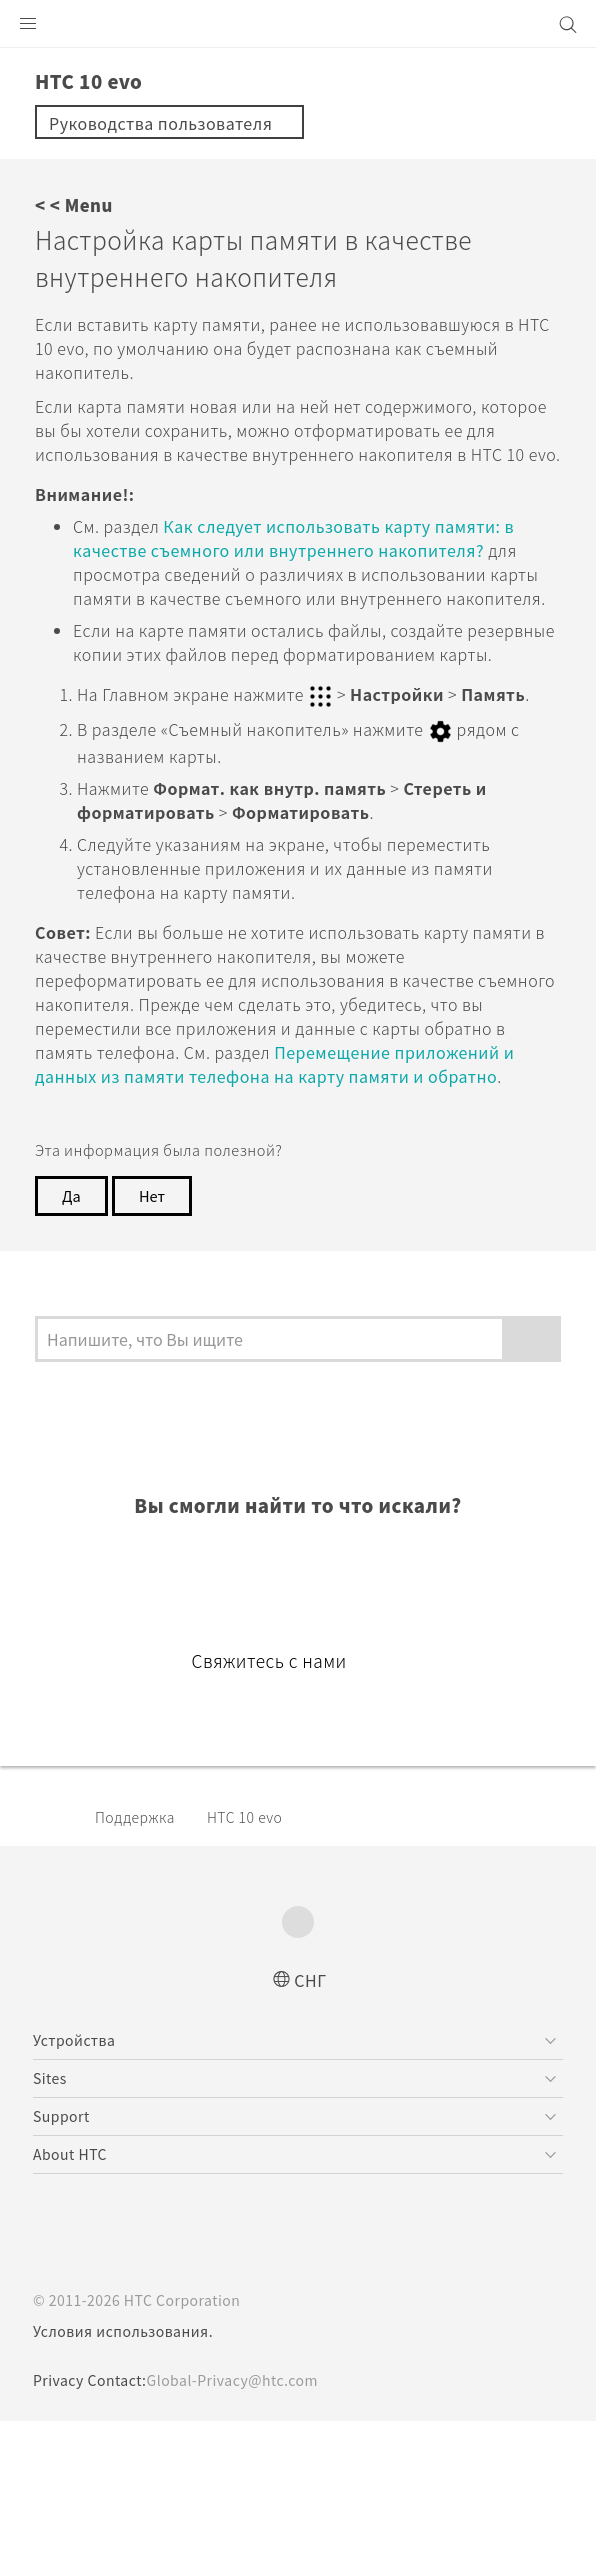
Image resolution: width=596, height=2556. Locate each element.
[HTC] (298, 24)
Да (72, 1312)
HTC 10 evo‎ (259, 1951)
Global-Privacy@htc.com (246, 2515)
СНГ (310, 2113)
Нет (155, 1312)
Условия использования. (125, 2466)
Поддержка (140, 1951)
